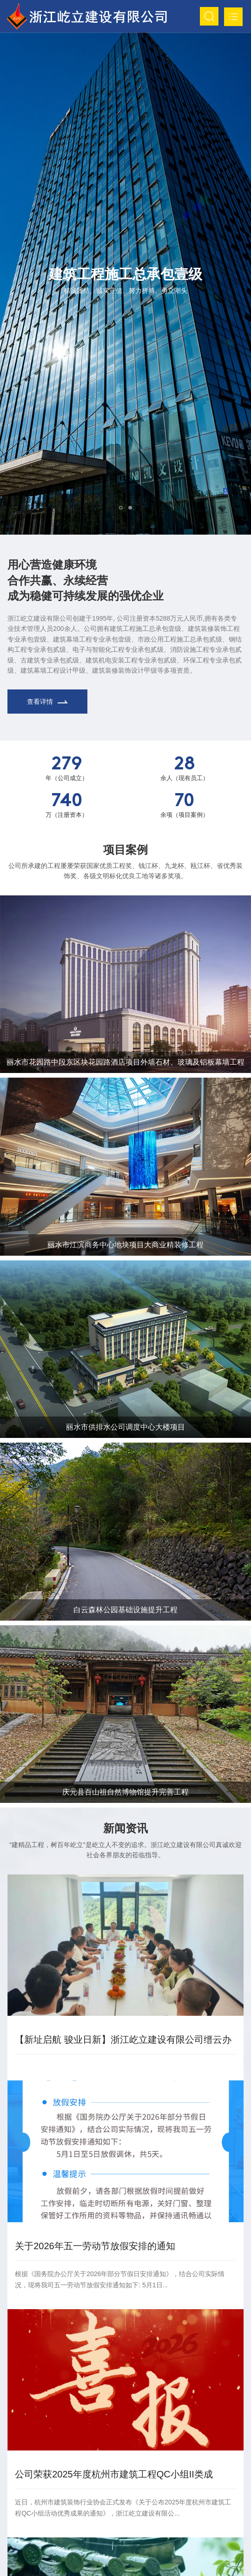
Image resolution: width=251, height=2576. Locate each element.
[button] (121, 508)
